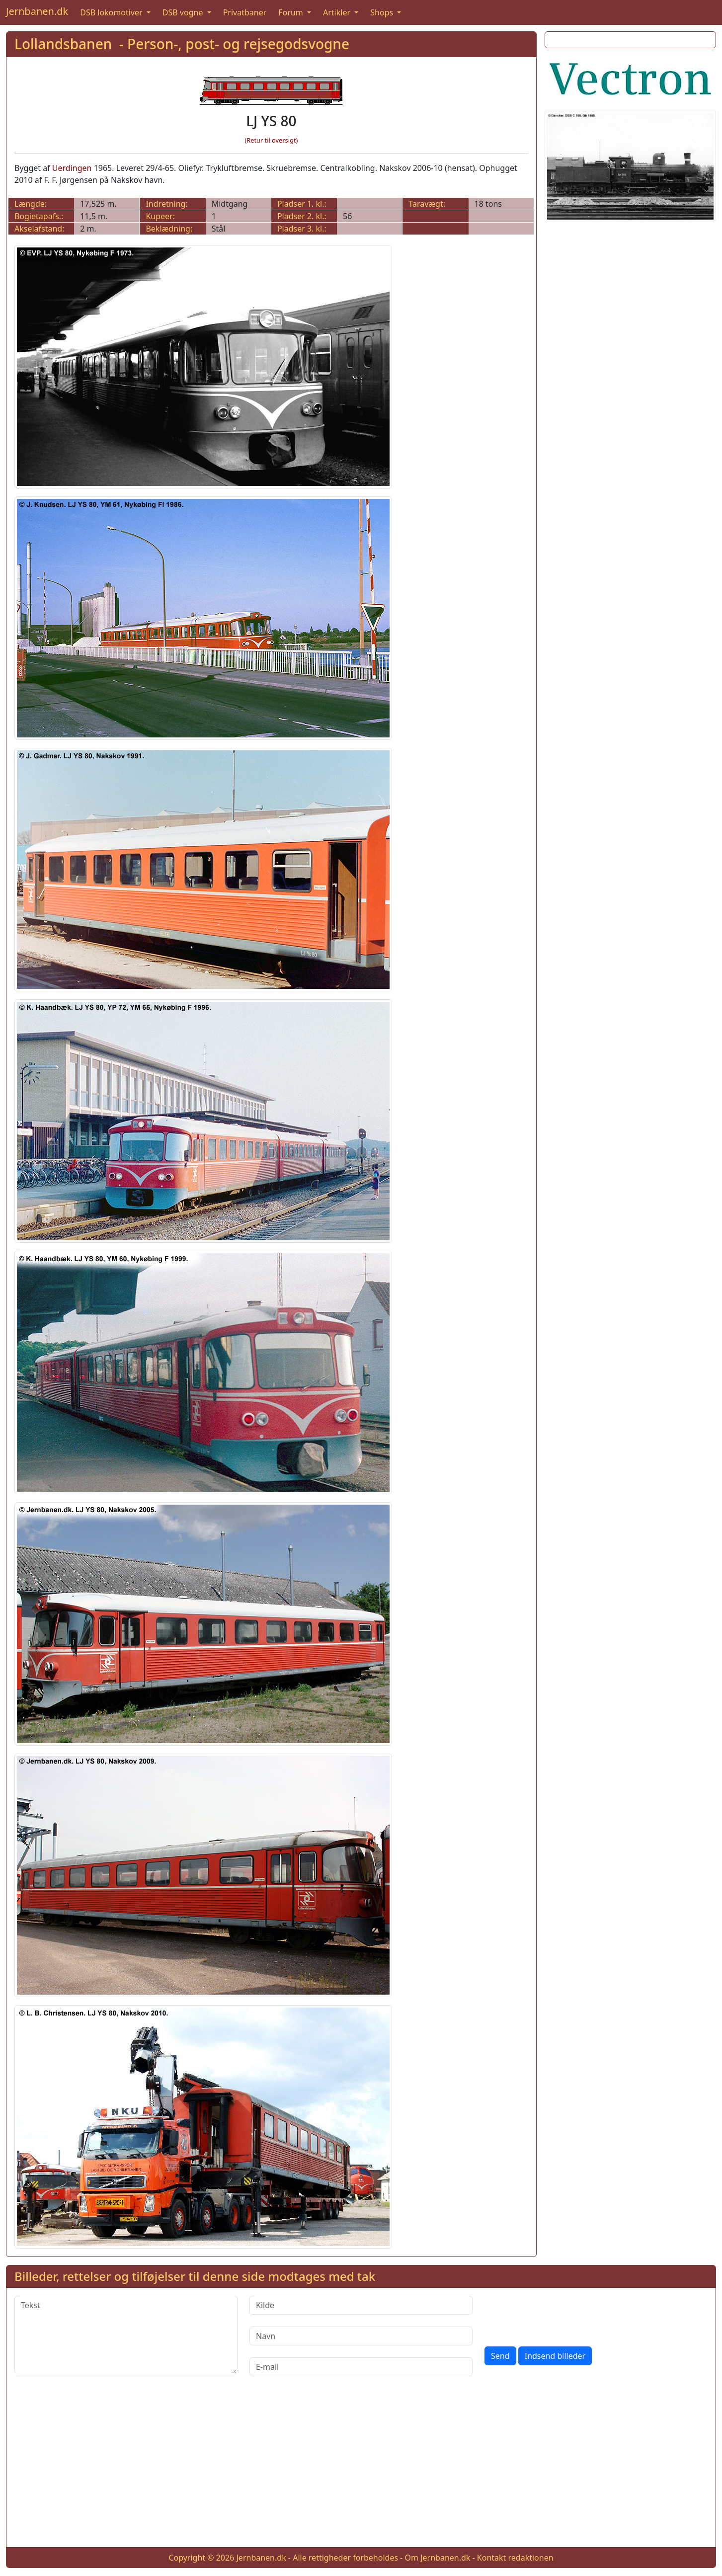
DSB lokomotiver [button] (112, 12)
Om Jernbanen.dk (438, 2557)
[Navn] (361, 2336)
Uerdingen (72, 167)
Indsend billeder (555, 2355)
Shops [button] (382, 12)
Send (500, 2355)
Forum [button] (291, 12)
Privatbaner (245, 12)
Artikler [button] (337, 12)
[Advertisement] (361, 2469)
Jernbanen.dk (37, 11)
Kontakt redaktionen (515, 2557)
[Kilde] (361, 2305)
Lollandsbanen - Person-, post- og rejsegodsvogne (181, 43)
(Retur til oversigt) (271, 140)
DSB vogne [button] (183, 12)
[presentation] (560, 2315)
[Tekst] (126, 2335)
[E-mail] (361, 2366)
